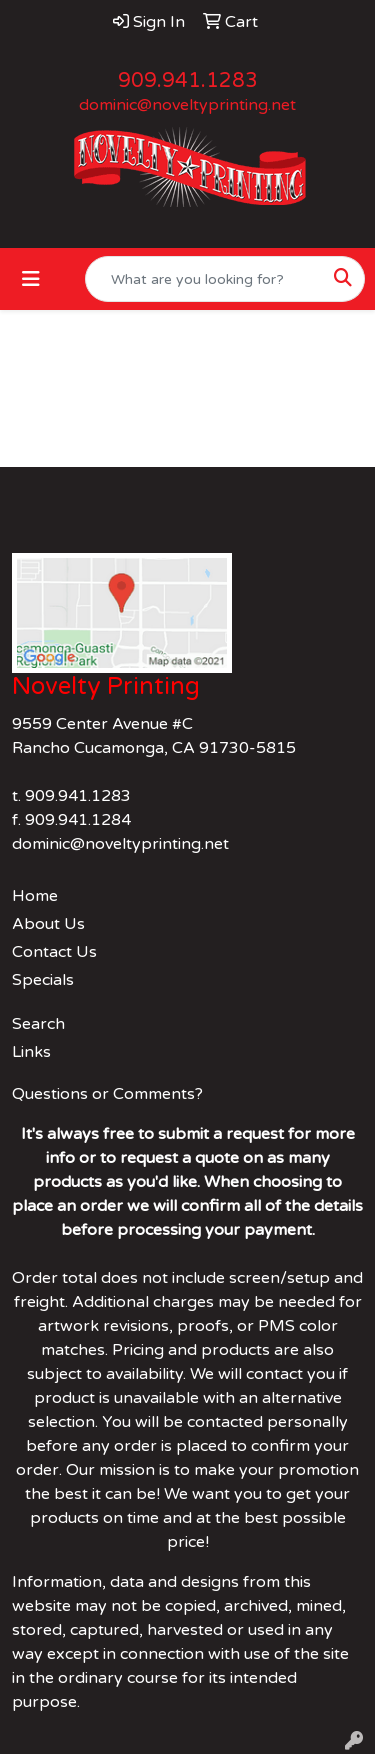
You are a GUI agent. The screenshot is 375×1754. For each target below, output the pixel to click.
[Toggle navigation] (31, 279)
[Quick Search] (204, 279)
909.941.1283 (188, 81)
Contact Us (54, 952)
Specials (43, 980)
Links (31, 1052)
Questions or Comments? (107, 1094)
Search (38, 1024)
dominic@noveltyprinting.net (187, 105)
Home (35, 896)
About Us (48, 924)
